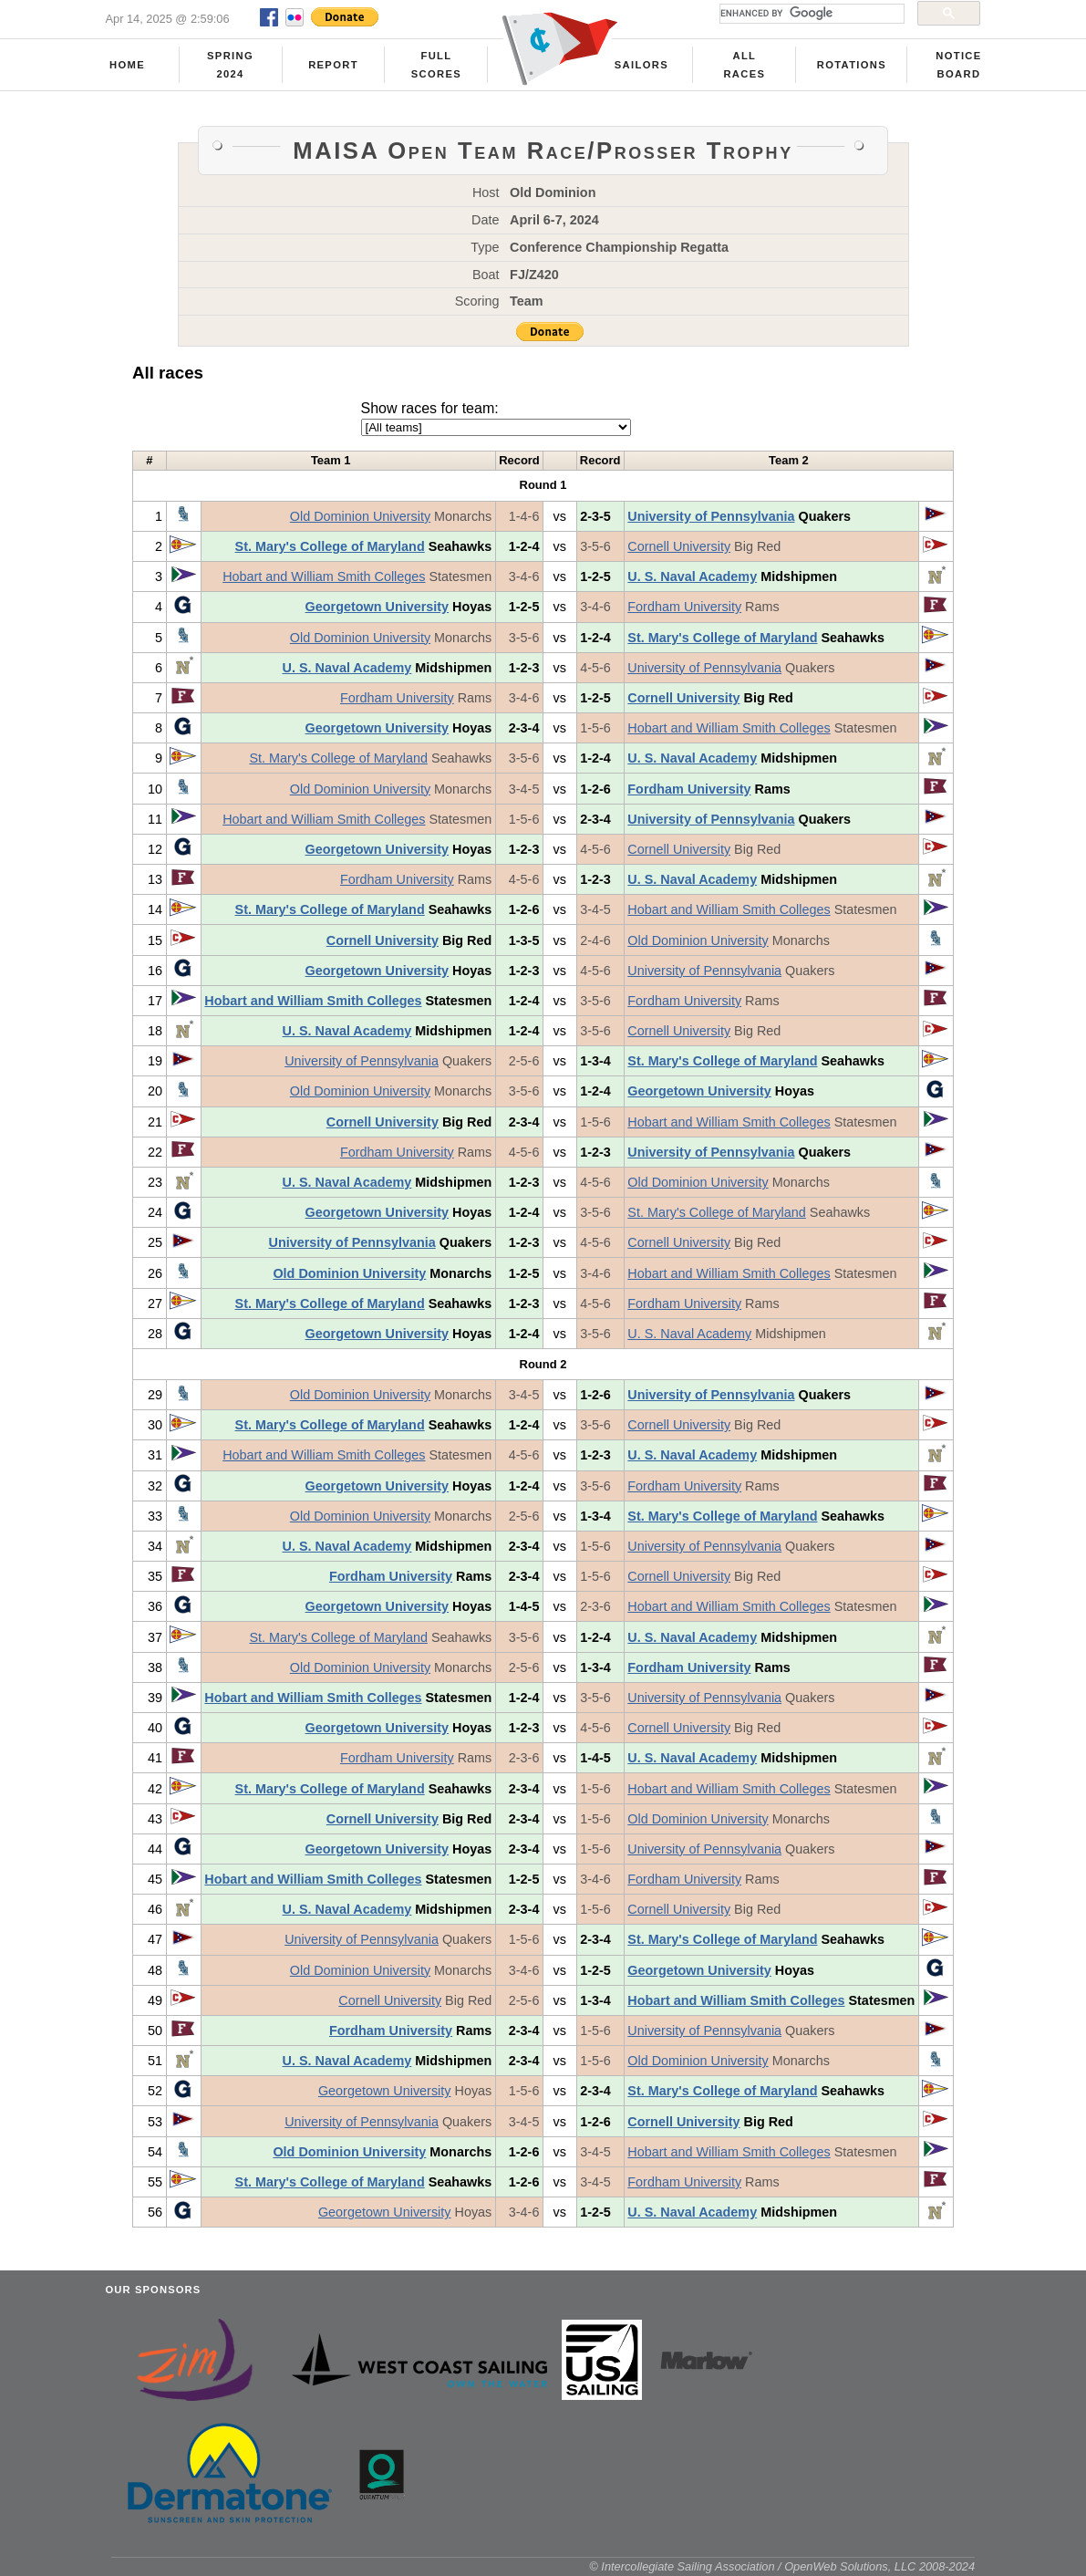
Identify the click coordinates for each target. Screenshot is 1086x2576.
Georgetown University (377, 606)
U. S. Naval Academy (692, 576)
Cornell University (678, 546)
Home (127, 64)
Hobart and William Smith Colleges (323, 576)
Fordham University (684, 606)
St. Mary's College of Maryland (330, 546)
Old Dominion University (360, 516)
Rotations (851, 64)
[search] (810, 13)
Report (333, 64)
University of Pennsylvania (710, 516)
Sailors (641, 64)
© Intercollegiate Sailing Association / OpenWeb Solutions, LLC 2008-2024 (782, 2566)
